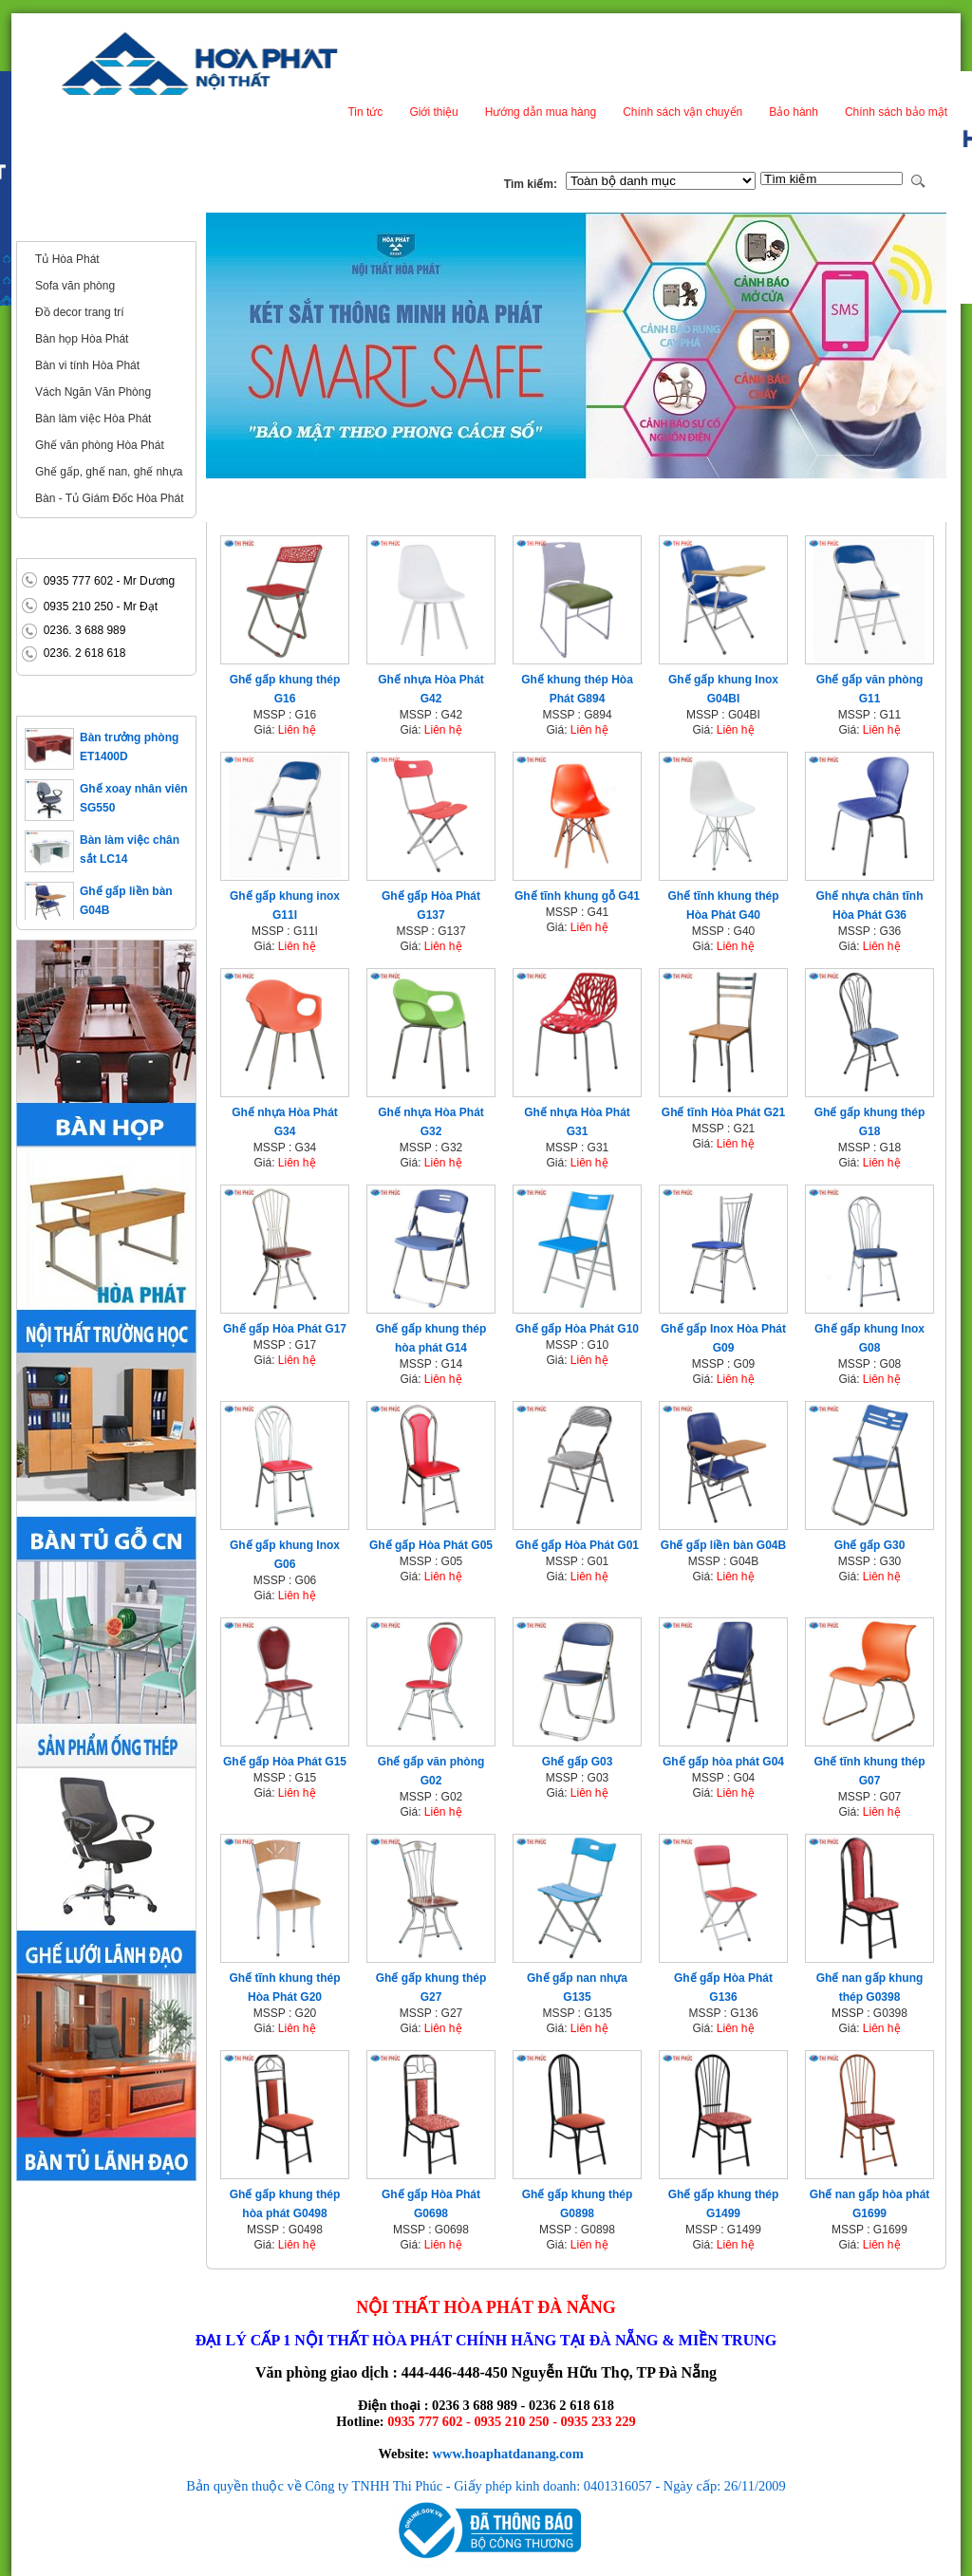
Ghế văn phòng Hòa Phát (99, 445)
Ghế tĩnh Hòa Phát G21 (723, 1112)
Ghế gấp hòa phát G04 (723, 1761)
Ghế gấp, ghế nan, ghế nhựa (108, 471)
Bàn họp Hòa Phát (81, 338)
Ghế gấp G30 (870, 1545)
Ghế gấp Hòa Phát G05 (431, 1545)
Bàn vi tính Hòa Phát (87, 365)
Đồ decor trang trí (79, 312)
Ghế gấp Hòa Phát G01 (577, 1545)
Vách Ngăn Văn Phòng (93, 392)
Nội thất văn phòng (82, 226)
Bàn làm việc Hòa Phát (93, 418)
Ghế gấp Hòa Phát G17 (284, 1328)
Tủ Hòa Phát (67, 259)
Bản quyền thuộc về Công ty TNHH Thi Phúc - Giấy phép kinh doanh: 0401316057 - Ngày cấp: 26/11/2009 (486, 2485)
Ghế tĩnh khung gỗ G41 (577, 896)
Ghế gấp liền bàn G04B (723, 1545)
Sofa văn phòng (75, 285)
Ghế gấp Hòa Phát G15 (284, 1761)
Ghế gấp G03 (577, 1761)
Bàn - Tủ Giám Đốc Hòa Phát (109, 498)
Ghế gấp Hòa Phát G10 (577, 1328)
